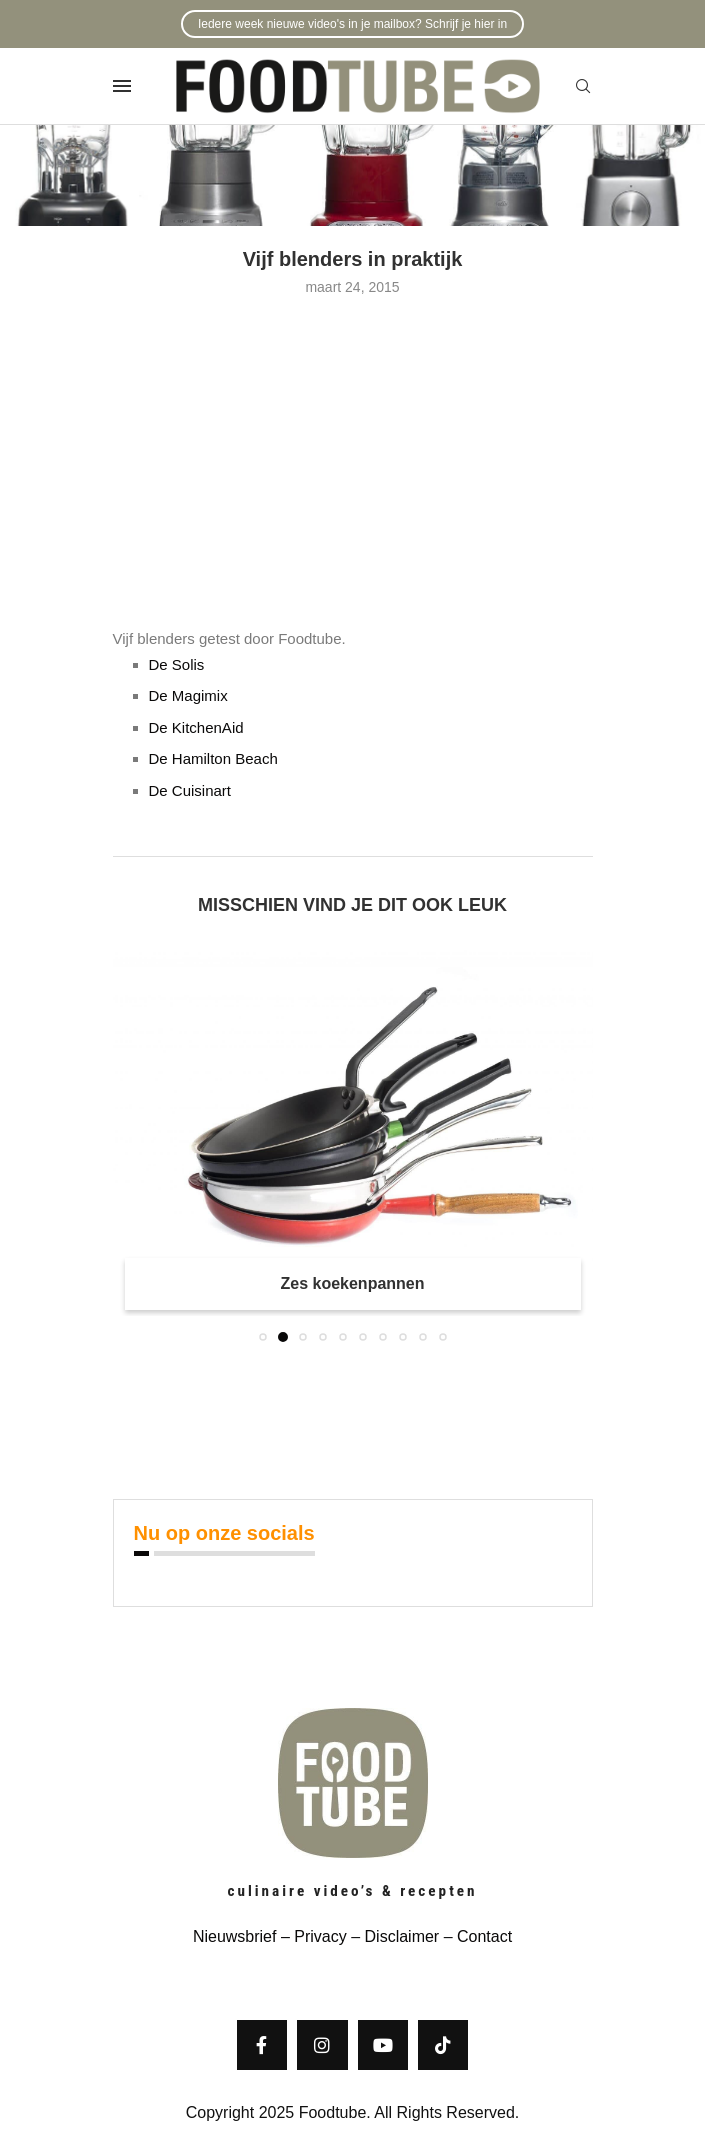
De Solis (177, 664)
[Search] (583, 87)
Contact (484, 1936)
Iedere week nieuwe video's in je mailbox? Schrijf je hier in (352, 24)
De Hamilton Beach (213, 758)
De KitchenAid (196, 727)
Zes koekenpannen (352, 1283)
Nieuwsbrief (235, 1936)
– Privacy (311, 1936)
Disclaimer (402, 1936)
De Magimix (188, 695)
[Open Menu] (122, 86)
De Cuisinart (190, 790)
